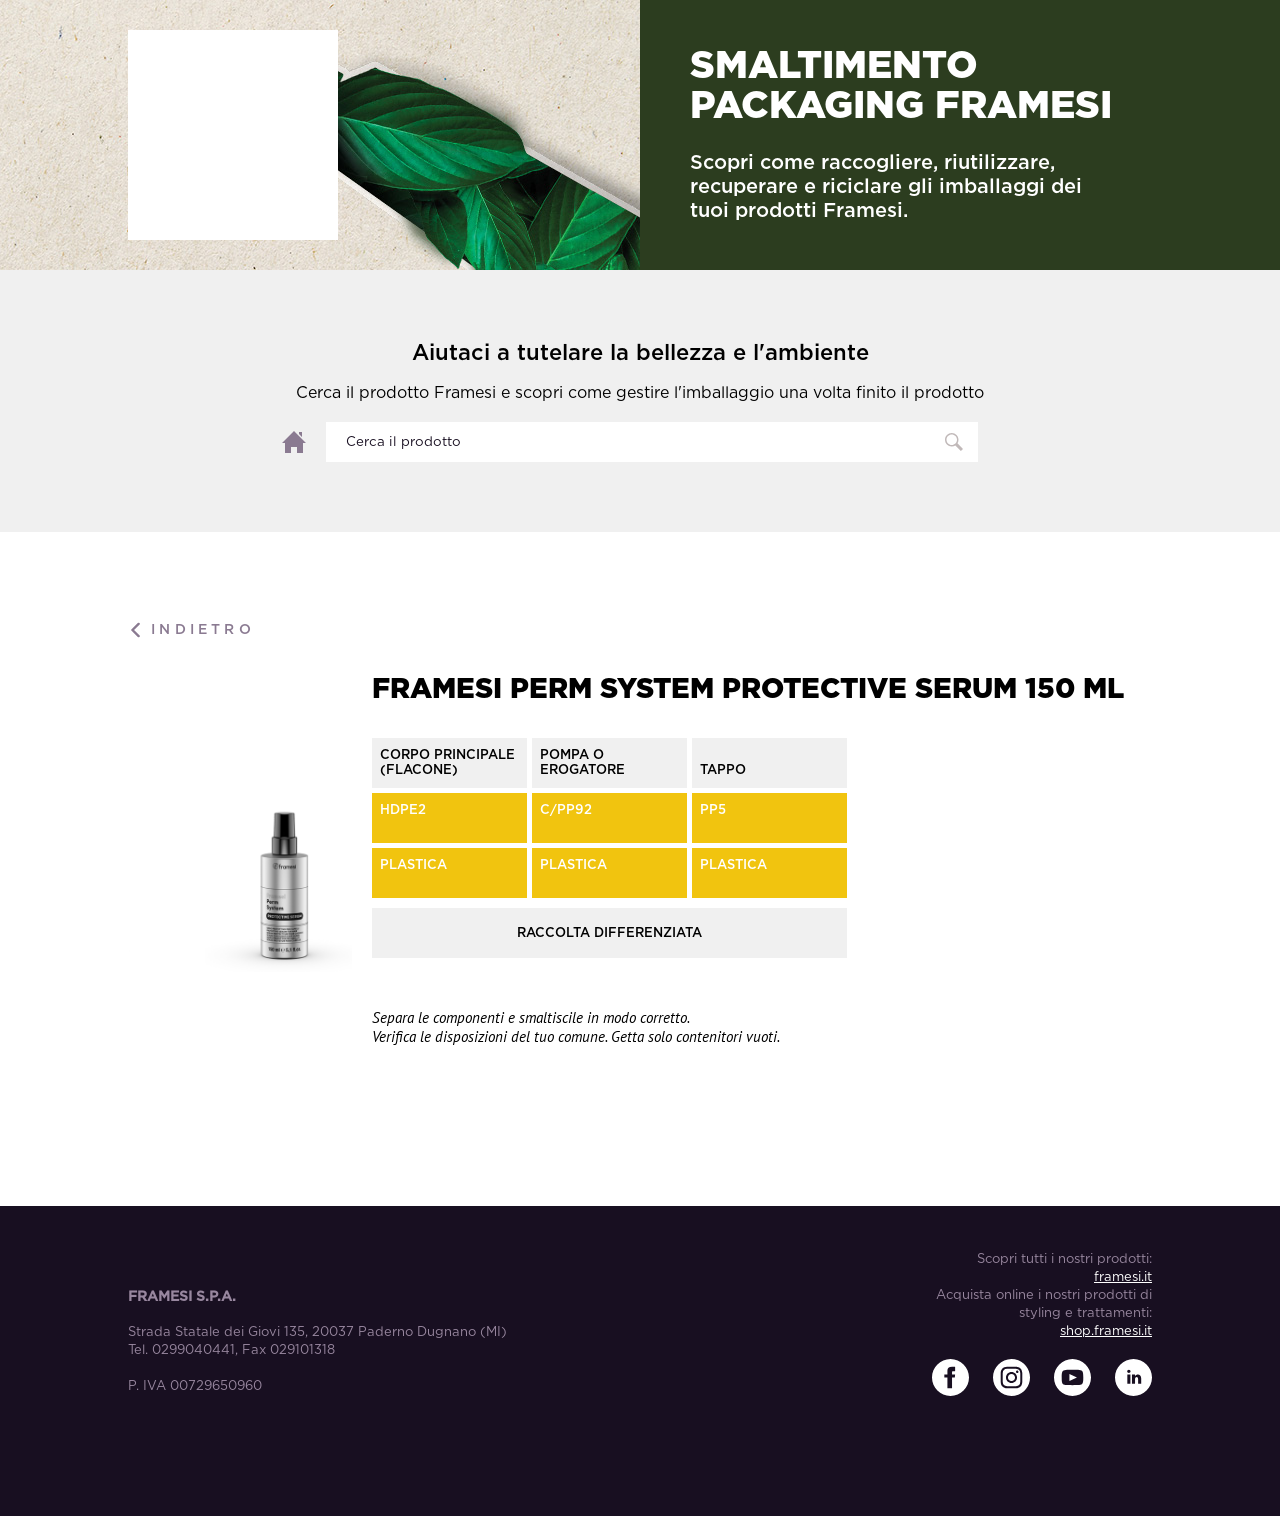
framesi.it (1123, 1277)
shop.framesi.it (1106, 1331)
